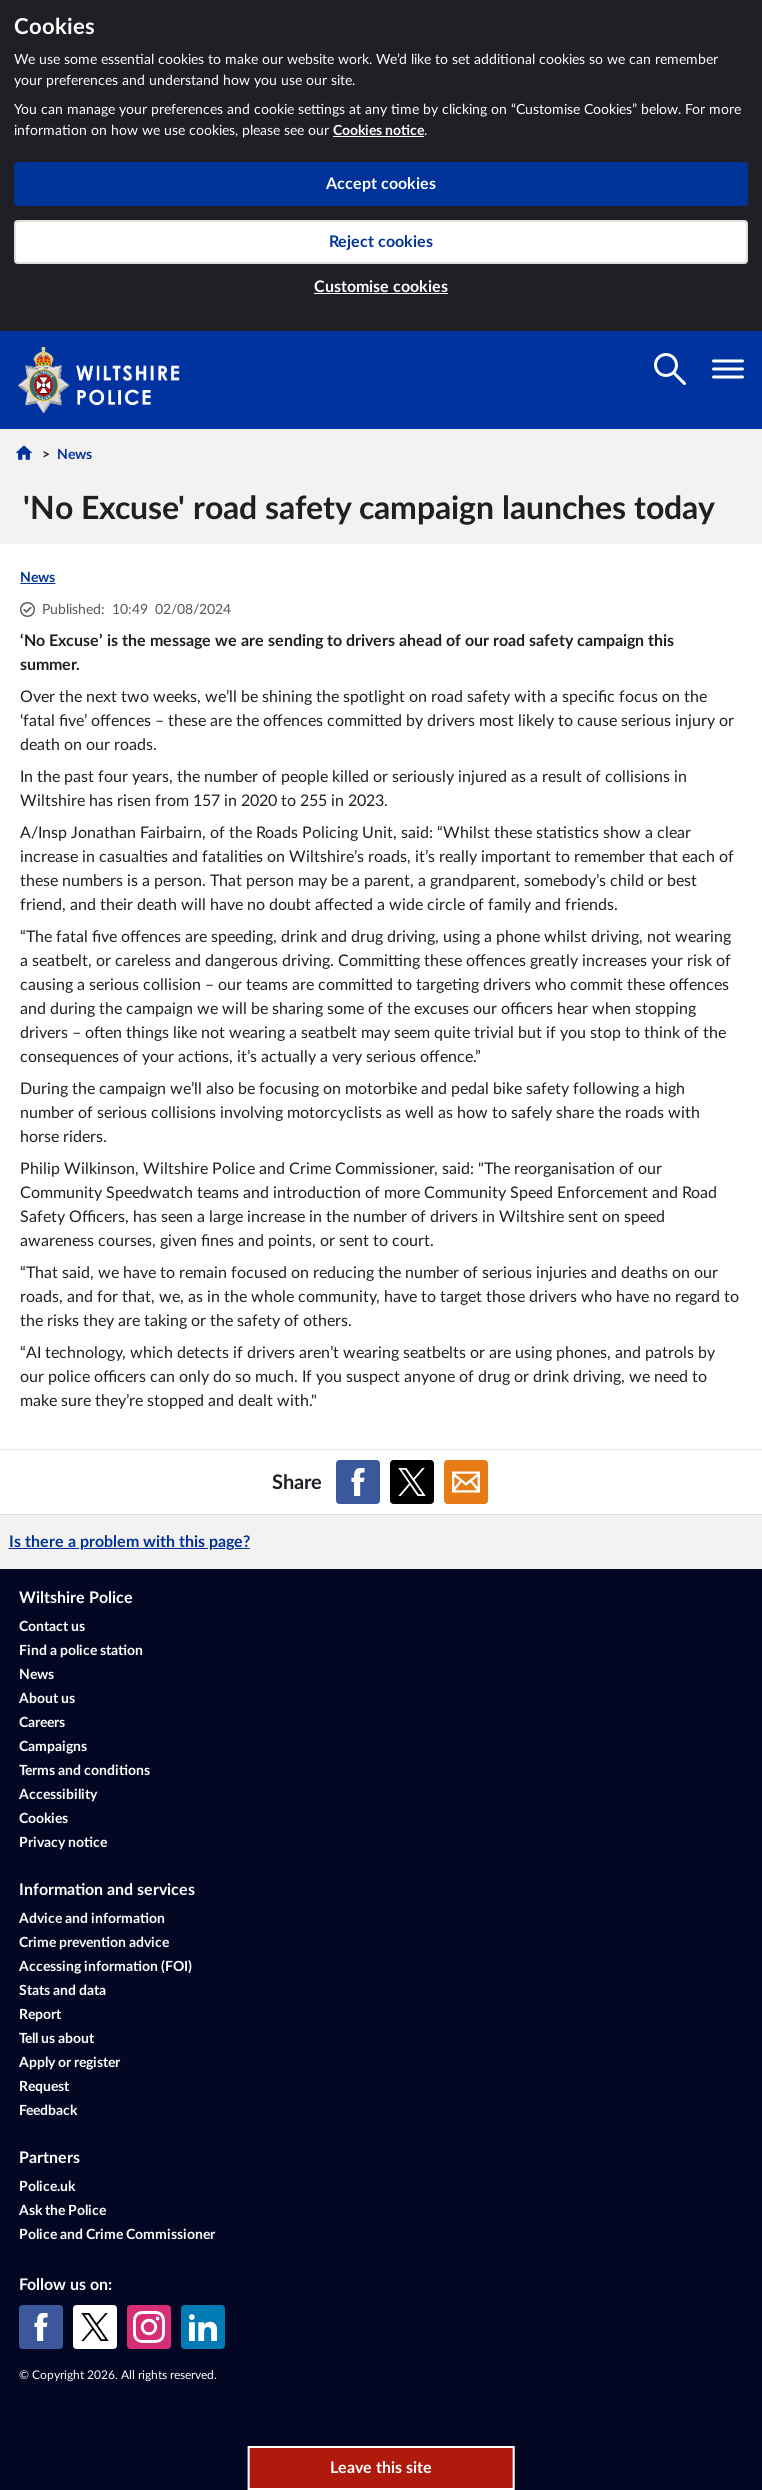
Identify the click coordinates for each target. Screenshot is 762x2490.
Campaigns (53, 1747)
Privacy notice (63, 1843)
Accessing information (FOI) (105, 1967)
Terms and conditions (84, 1771)
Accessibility (58, 1795)
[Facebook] (41, 2327)
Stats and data (62, 1991)
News (74, 455)
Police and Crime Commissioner (117, 2235)
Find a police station (81, 1651)
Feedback (48, 2111)
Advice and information (92, 1919)
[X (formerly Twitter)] (95, 2327)
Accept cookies (381, 184)
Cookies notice (378, 131)
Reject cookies (381, 242)
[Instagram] (149, 2327)
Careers (42, 1723)
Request (44, 2087)
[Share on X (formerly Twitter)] (412, 1482)
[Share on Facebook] (358, 1482)
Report (40, 2015)
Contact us (52, 1627)
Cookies (43, 1819)
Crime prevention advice (94, 1943)
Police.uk (47, 2187)
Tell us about (56, 2039)
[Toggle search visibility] (670, 369)
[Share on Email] (466, 1482)
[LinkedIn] (203, 2327)
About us (47, 1699)
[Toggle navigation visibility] (728, 369)
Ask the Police (62, 2211)
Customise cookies (381, 287)
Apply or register (69, 2063)
